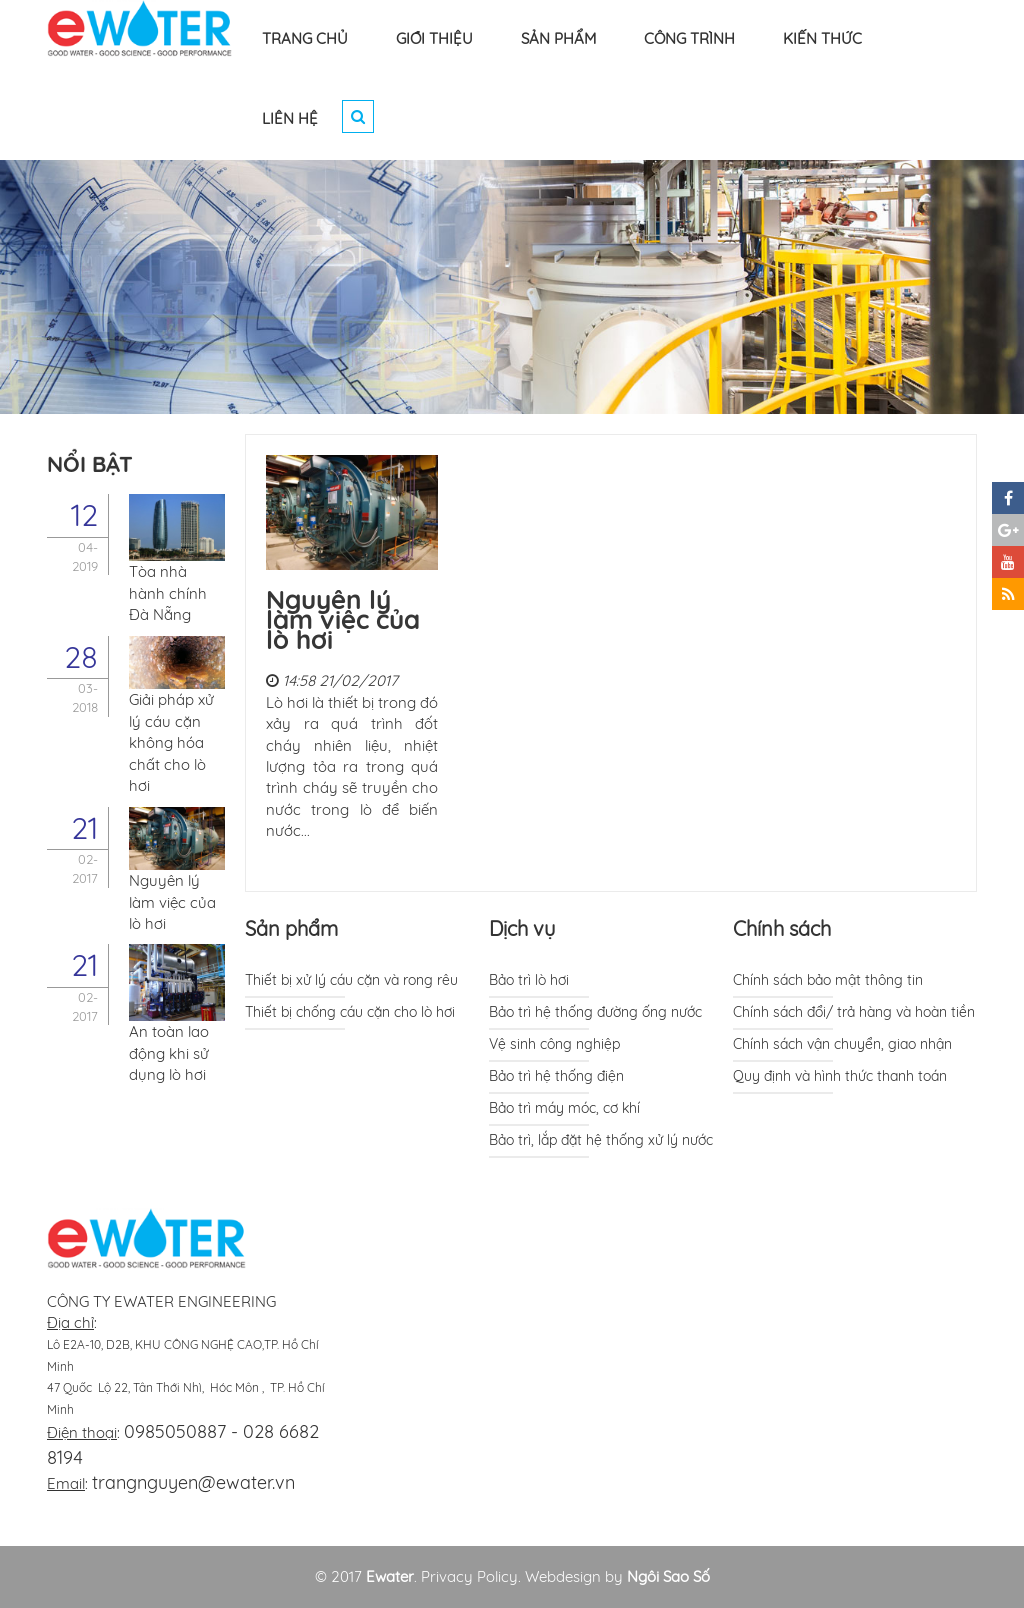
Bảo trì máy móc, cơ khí (564, 1108)
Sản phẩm (291, 928)
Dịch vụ (522, 928)
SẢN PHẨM (558, 38)
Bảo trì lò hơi (529, 980)
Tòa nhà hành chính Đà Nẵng (168, 593)
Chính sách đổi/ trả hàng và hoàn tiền (854, 1012)
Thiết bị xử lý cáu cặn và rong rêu (351, 980)
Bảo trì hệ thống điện (556, 1076)
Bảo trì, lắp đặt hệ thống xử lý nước (601, 1140)
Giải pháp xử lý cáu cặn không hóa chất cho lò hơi (171, 742)
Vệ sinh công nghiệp (554, 1044)
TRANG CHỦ (305, 38)
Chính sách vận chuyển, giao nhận (842, 1044)
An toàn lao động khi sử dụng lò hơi (169, 1053)
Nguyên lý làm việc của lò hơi (343, 619)
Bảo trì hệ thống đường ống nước (595, 1012)
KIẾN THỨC (822, 38)
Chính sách (782, 928)
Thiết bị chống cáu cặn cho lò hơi (350, 1012)
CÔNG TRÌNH (689, 38)
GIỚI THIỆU (434, 38)
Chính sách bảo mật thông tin (828, 980)
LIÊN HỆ (290, 118)
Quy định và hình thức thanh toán (840, 1076)
